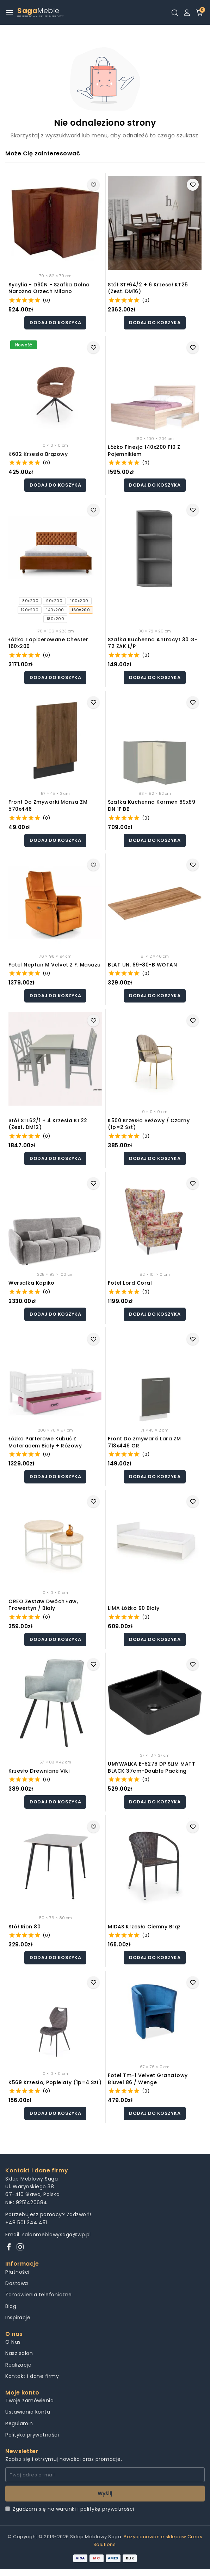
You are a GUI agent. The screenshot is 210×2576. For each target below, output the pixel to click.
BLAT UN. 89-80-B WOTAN (142, 965)
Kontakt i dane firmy (32, 2376)
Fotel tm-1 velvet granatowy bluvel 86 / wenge (148, 2079)
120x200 (30, 610)
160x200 (81, 610)
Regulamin (19, 2423)
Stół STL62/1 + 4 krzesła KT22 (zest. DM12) (47, 1124)
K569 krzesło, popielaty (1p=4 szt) (54, 2082)
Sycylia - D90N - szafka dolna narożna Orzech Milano (49, 288)
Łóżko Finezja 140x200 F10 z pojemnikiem (144, 451)
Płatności (17, 2271)
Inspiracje (17, 2317)
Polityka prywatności (32, 2434)
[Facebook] (8, 2247)
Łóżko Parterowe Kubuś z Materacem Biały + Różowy (45, 1442)
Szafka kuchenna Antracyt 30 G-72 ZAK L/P (153, 643)
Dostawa (16, 2283)
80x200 (30, 600)
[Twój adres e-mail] (105, 2474)
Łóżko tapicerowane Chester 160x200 (48, 643)
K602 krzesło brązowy (38, 454)
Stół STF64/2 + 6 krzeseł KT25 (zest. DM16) (148, 288)
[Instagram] (20, 2247)
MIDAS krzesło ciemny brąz (144, 1926)
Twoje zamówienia (29, 2400)
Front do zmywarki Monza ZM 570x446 (47, 806)
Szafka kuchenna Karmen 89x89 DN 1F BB (151, 806)
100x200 (79, 600)
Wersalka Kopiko (31, 1283)
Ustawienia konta (27, 2411)
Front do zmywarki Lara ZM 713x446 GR (144, 1442)
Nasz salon (19, 2353)
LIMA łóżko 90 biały (134, 1608)
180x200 (55, 618)
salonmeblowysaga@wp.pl (56, 2234)
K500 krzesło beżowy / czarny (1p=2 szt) (149, 1124)
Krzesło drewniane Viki (38, 1771)
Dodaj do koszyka (55, 322)
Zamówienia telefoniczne (38, 2294)
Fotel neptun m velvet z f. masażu (54, 965)
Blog (10, 2306)
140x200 (55, 610)
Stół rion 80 (24, 1926)
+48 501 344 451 (26, 2222)
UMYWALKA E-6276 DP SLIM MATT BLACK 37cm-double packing (151, 1767)
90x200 (54, 600)
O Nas (13, 2341)
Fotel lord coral (130, 1283)
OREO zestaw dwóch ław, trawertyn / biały (43, 1605)
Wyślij (105, 2493)
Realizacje (18, 2364)
